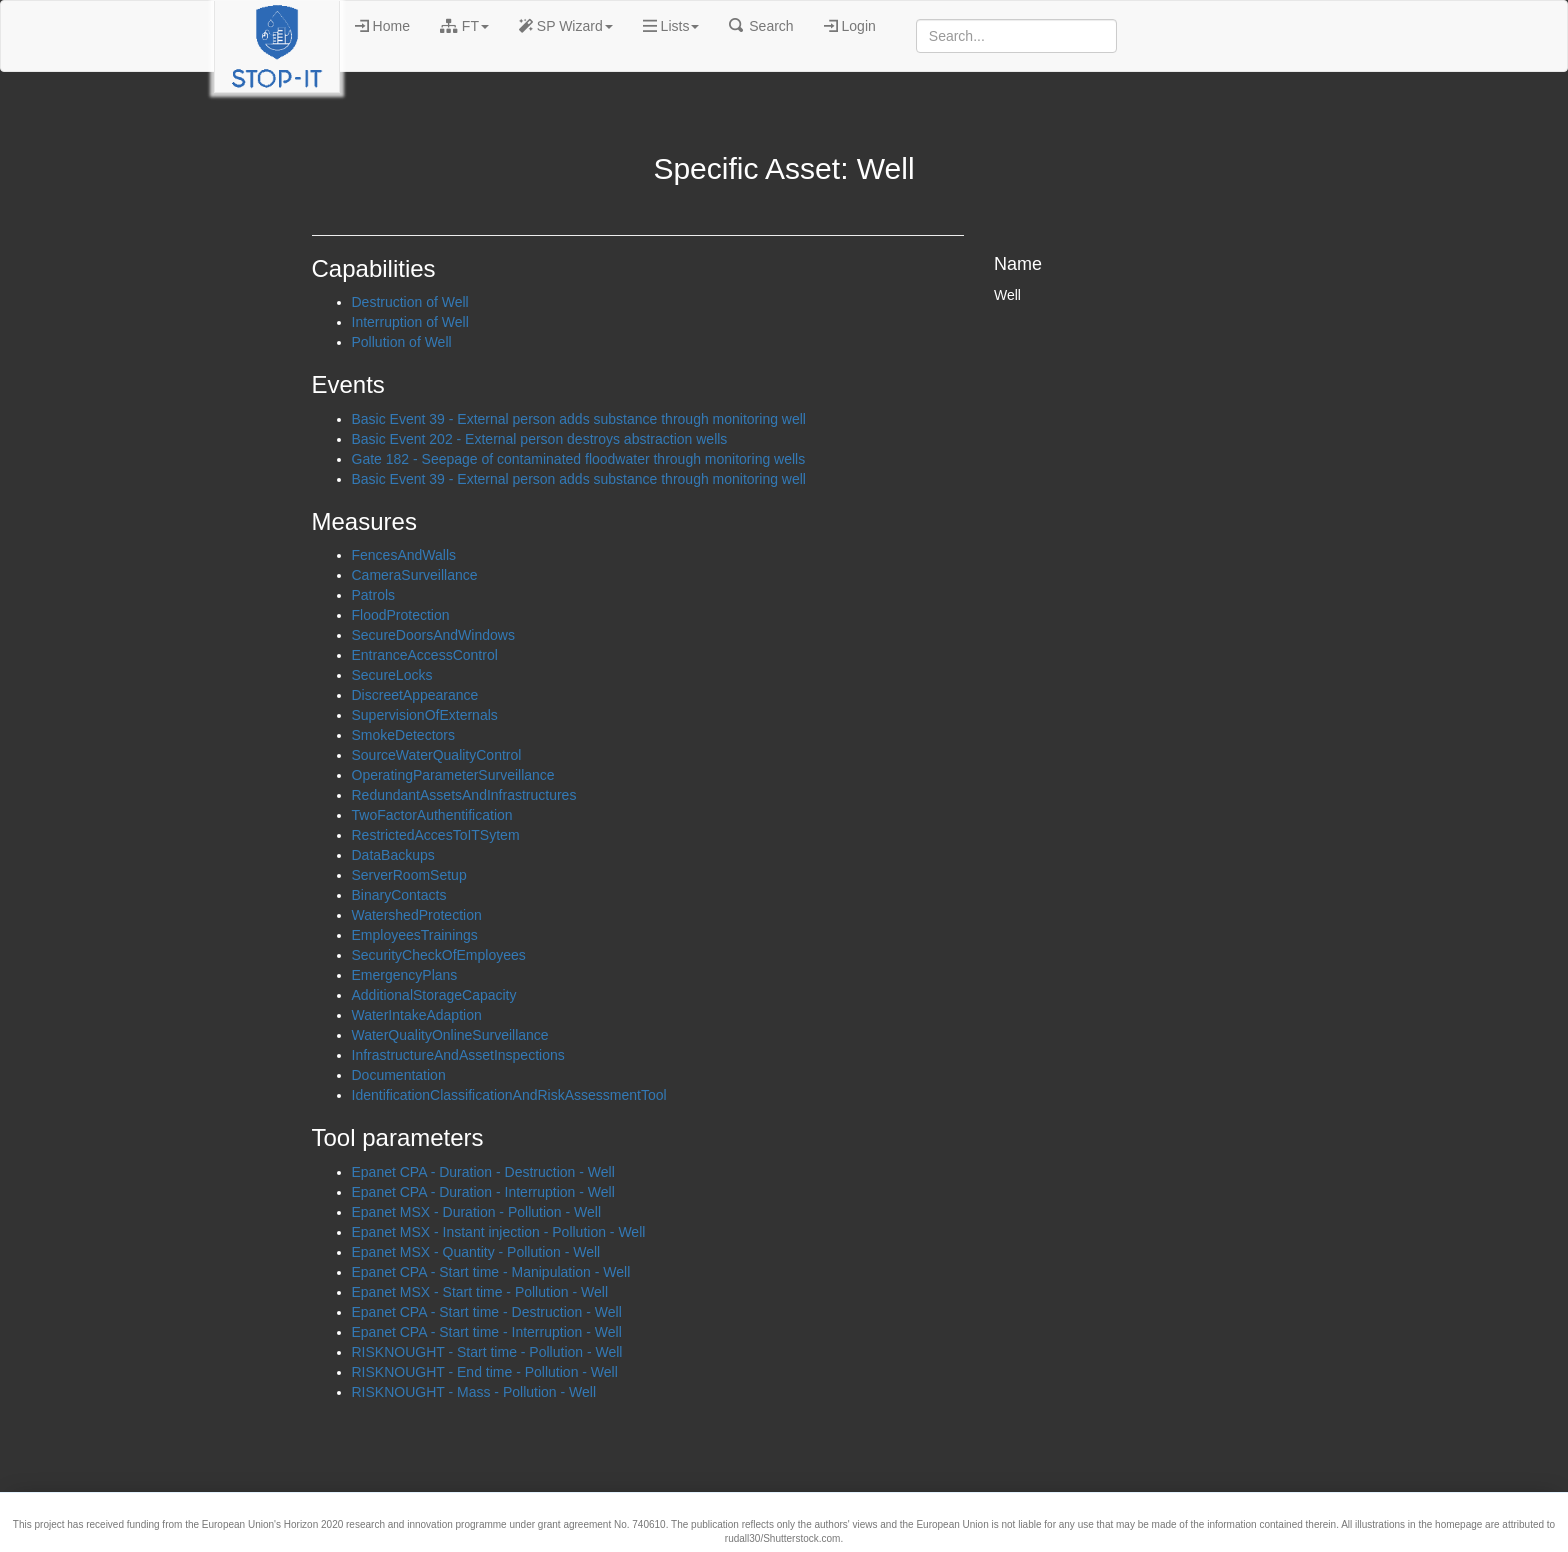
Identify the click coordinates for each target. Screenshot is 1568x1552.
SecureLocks (392, 675)
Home (382, 26)
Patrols (374, 595)
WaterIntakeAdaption (417, 1015)
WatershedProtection (417, 915)
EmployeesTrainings (415, 935)
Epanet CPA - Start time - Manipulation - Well (491, 1272)
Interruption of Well (410, 322)
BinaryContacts (399, 895)
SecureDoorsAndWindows (433, 635)
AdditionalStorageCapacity (434, 995)
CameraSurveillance (415, 575)
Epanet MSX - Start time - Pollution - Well (480, 1292)
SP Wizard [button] (566, 26)
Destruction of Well (410, 302)
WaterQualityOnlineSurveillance (450, 1035)
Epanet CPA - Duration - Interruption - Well (483, 1192)
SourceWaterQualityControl (437, 755)
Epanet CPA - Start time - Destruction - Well (487, 1312)
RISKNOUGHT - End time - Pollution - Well (485, 1372)
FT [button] (464, 26)
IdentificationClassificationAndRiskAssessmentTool (509, 1095)
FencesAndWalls (404, 555)
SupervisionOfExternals (425, 715)
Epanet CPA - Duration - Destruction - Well (483, 1172)
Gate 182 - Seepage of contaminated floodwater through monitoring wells (579, 459)
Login (850, 26)
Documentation (399, 1075)
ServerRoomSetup (409, 875)
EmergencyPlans (405, 975)
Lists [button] (671, 26)
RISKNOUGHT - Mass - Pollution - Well (474, 1392)
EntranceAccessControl (425, 655)
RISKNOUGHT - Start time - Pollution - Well (487, 1352)
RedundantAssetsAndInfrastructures (464, 795)
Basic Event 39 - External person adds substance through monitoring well (579, 419)
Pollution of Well (402, 342)
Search (761, 26)
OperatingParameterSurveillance (453, 775)
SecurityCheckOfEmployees (439, 955)
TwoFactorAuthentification (432, 815)
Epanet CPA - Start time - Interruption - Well (487, 1332)
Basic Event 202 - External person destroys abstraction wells (540, 439)
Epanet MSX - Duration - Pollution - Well (477, 1212)
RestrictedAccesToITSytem (436, 835)
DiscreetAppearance (415, 695)
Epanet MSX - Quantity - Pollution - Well (476, 1252)
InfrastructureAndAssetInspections (458, 1055)
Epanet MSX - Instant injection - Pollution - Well (499, 1232)
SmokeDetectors (403, 735)
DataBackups (393, 855)
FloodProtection (401, 615)
